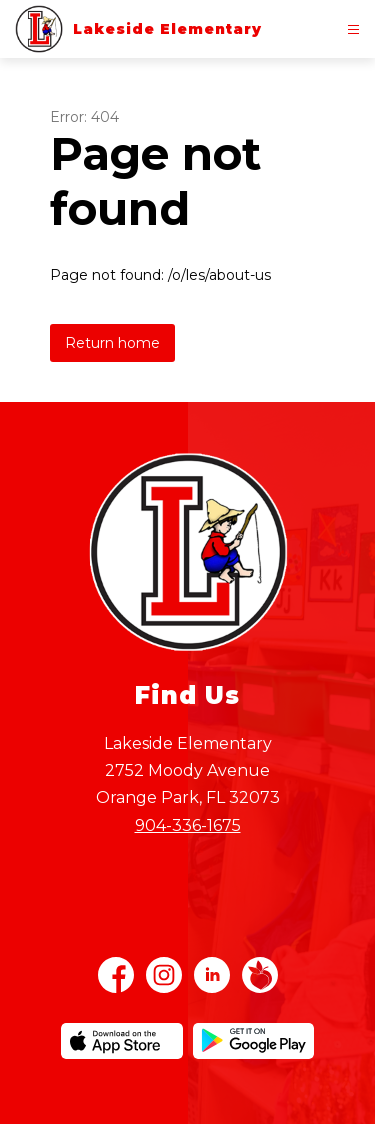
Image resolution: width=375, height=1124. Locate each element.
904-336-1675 (188, 825)
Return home (112, 343)
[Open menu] (353, 29)
